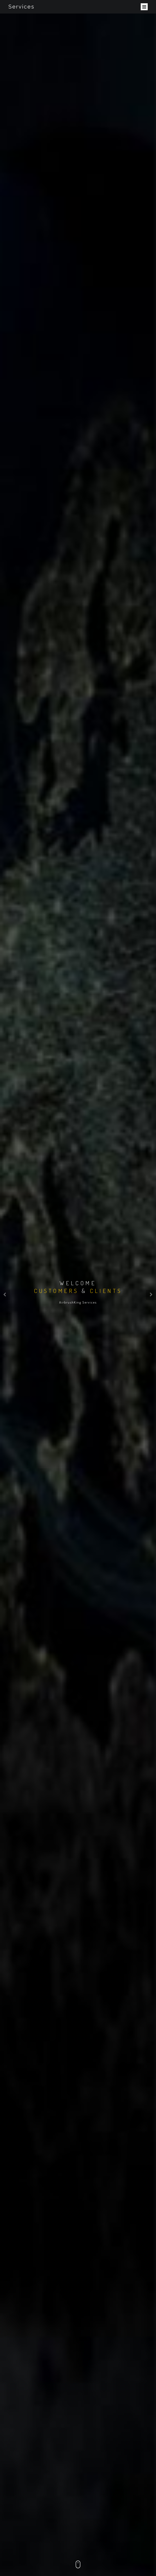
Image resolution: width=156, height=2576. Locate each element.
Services (21, 6)
